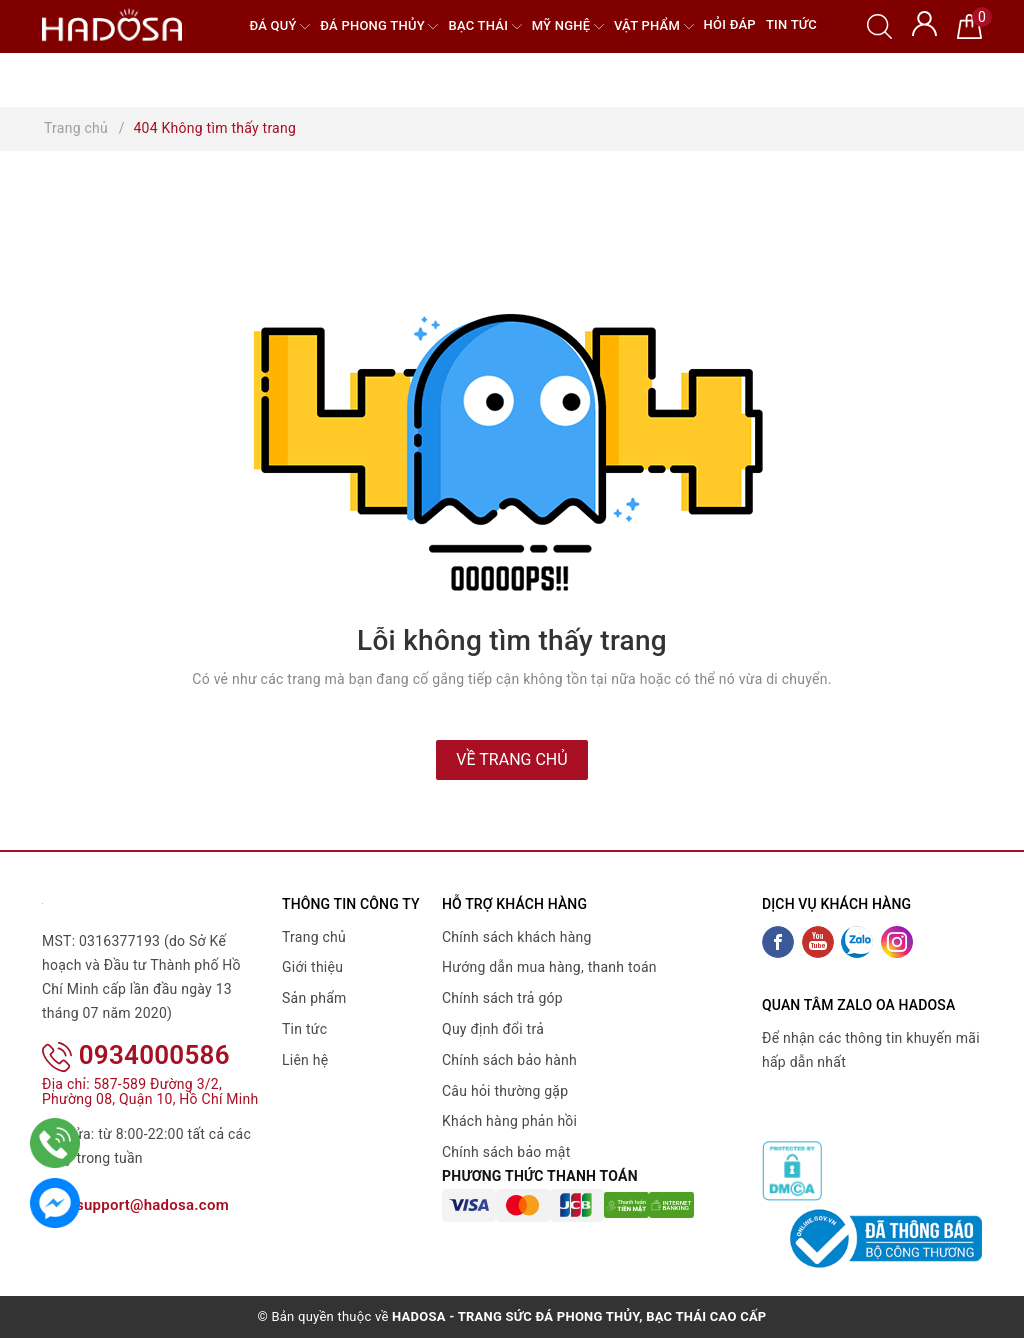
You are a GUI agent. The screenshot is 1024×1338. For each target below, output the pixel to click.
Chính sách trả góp (502, 998)
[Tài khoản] (924, 22)
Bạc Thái (484, 26)
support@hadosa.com (135, 1205)
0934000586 (136, 1055)
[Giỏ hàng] (969, 25)
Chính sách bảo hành (509, 1060)
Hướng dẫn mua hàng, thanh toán (549, 967)
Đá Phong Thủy (379, 26)
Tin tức (791, 24)
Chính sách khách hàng (517, 937)
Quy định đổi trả (493, 1029)
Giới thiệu (312, 967)
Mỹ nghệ (568, 26)
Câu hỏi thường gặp (505, 1091)
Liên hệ (305, 1060)
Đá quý (279, 26)
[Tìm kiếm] (879, 25)
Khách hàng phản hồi (509, 1121)
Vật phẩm (654, 26)
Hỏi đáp (730, 24)
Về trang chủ (511, 759)
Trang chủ (314, 937)
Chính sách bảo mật (506, 1152)
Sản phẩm (314, 998)
